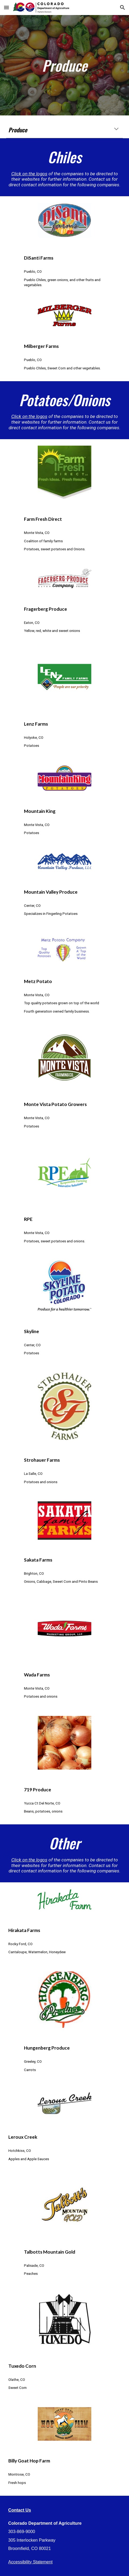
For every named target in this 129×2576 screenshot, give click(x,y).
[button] (6, 7)
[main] (64, 65)
